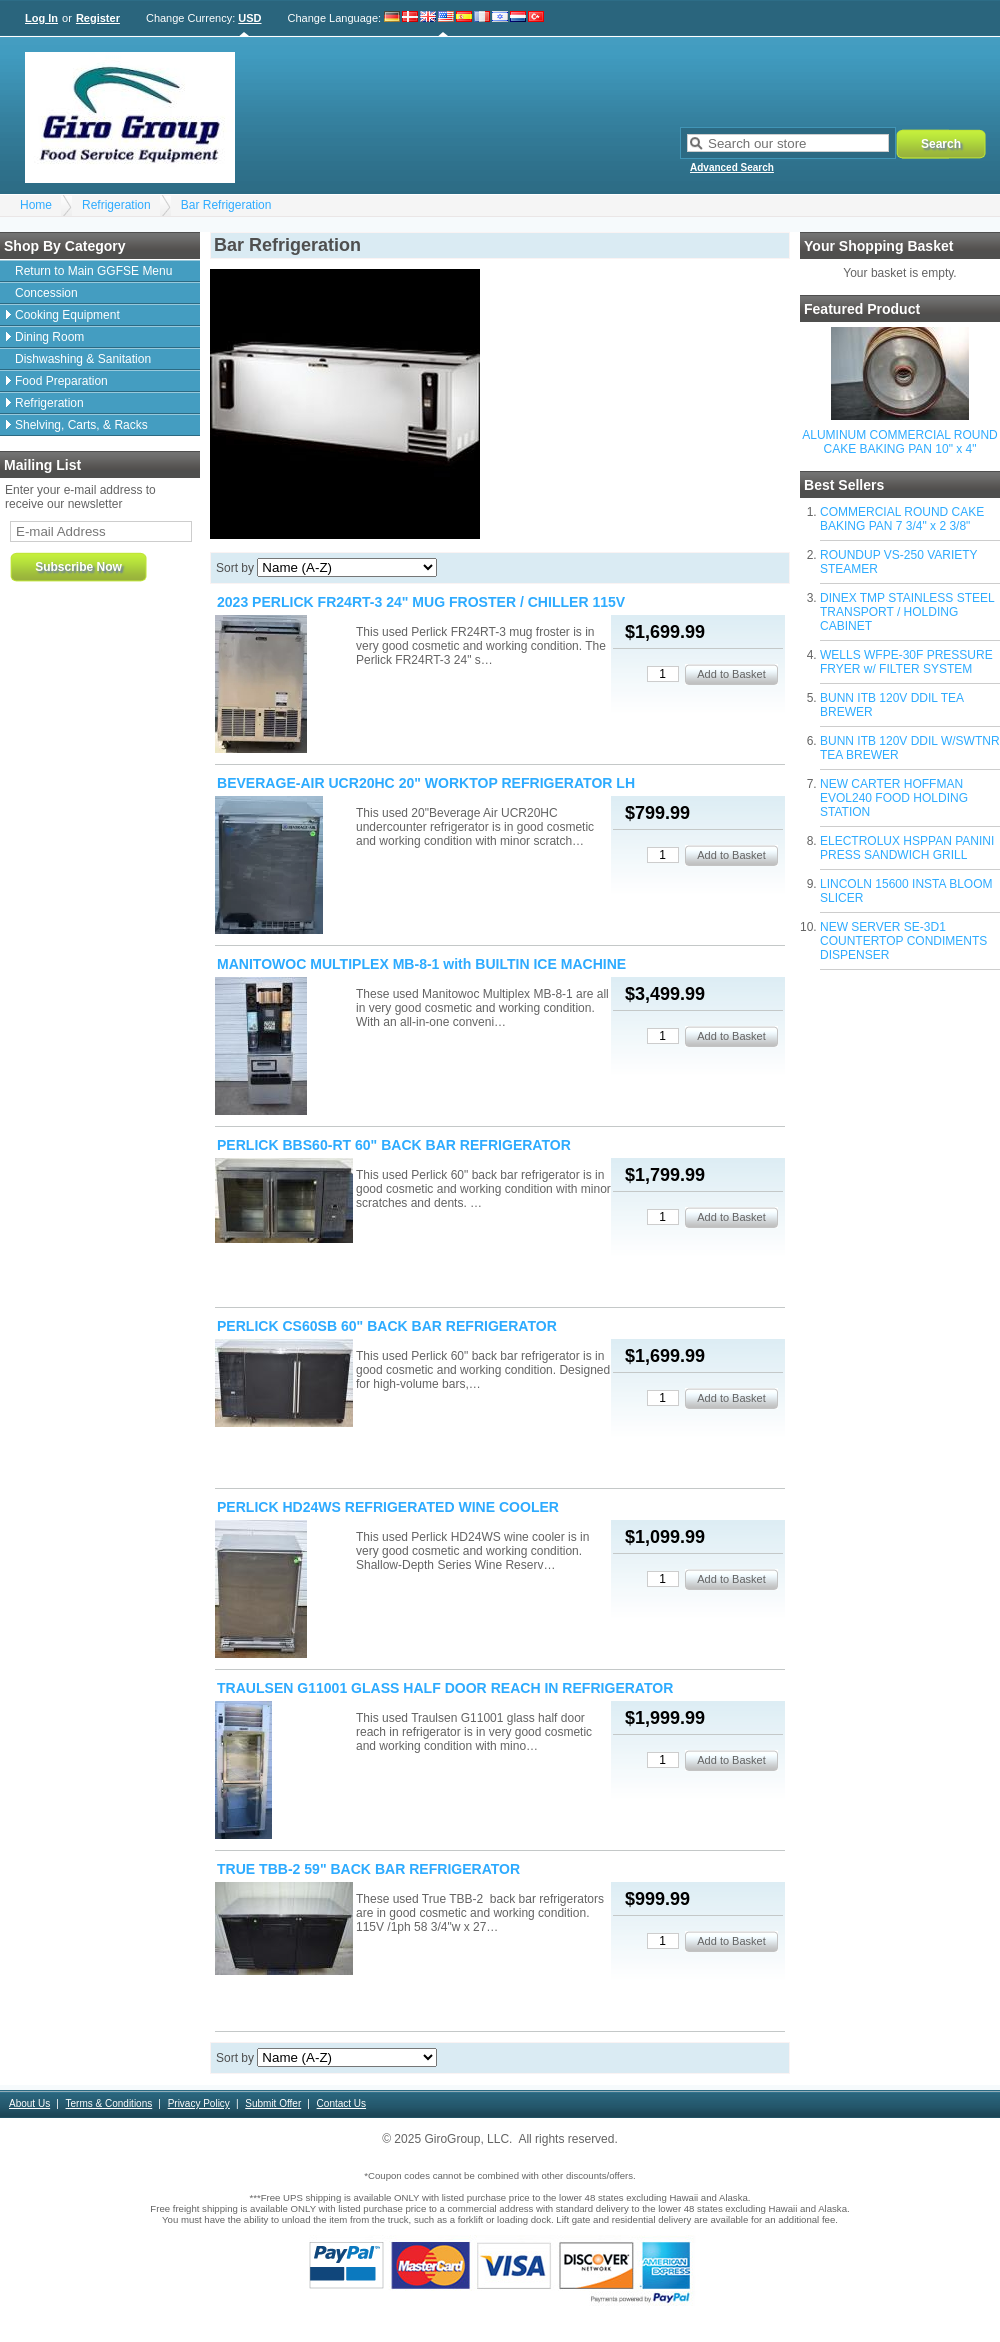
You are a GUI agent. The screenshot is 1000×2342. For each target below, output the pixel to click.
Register (98, 18)
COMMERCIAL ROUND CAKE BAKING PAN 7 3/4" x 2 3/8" (902, 519)
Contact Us (341, 2103)
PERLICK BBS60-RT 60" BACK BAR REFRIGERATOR (394, 1145)
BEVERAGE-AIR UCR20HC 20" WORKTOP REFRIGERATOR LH (426, 783)
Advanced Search (732, 167)
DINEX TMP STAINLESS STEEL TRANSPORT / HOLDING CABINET (907, 612)
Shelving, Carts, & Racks (81, 425)
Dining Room (49, 337)
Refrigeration (116, 205)
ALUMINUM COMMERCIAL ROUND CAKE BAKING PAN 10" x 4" (900, 442)
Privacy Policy (199, 2103)
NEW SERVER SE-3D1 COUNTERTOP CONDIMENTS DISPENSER (903, 941)
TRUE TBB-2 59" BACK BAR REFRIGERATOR (368, 1869)
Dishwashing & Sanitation (83, 359)
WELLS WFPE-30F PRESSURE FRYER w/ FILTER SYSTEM (906, 662)
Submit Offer (273, 2103)
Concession (46, 293)
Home (36, 205)
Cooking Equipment (67, 315)
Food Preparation (61, 381)
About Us (29, 2103)
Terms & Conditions (109, 2103)
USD (249, 18)
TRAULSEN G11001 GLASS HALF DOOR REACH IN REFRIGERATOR (445, 1688)
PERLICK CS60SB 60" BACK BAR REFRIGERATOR (387, 1326)
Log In (41, 18)
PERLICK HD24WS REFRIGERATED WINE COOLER (388, 1507)
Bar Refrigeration (226, 205)
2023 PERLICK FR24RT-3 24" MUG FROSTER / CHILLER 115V (421, 602)
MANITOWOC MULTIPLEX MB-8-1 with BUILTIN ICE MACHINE (421, 964)
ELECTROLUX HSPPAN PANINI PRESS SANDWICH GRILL (907, 848)
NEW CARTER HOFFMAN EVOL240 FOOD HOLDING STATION (894, 798)
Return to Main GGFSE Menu (93, 271)
